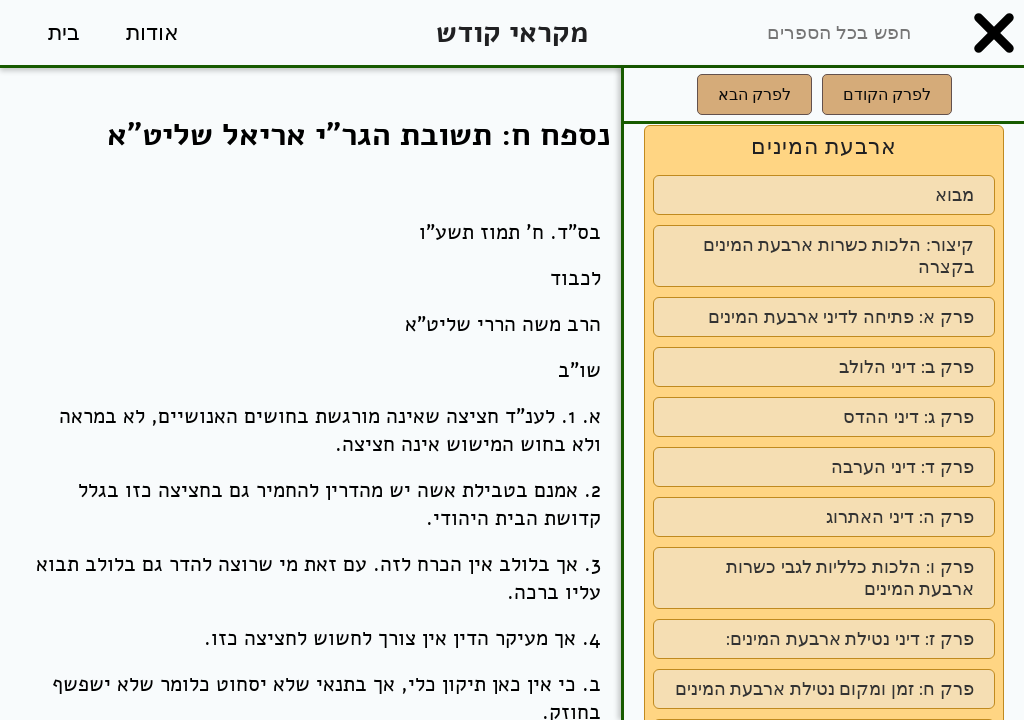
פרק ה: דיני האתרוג (900, 517)
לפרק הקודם (887, 94)
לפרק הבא (754, 94)
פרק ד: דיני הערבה (902, 467)
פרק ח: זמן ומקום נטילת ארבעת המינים (824, 689)
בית (64, 32)
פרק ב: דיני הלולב (906, 367)
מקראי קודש (512, 32)
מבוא (954, 195)
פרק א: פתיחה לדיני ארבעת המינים (841, 317)
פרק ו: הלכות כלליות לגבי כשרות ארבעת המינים (850, 578)
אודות (152, 32)
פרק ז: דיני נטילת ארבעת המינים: (849, 639)
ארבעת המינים (824, 146)
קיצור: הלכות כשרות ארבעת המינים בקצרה (838, 256)
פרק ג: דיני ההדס (908, 417)
